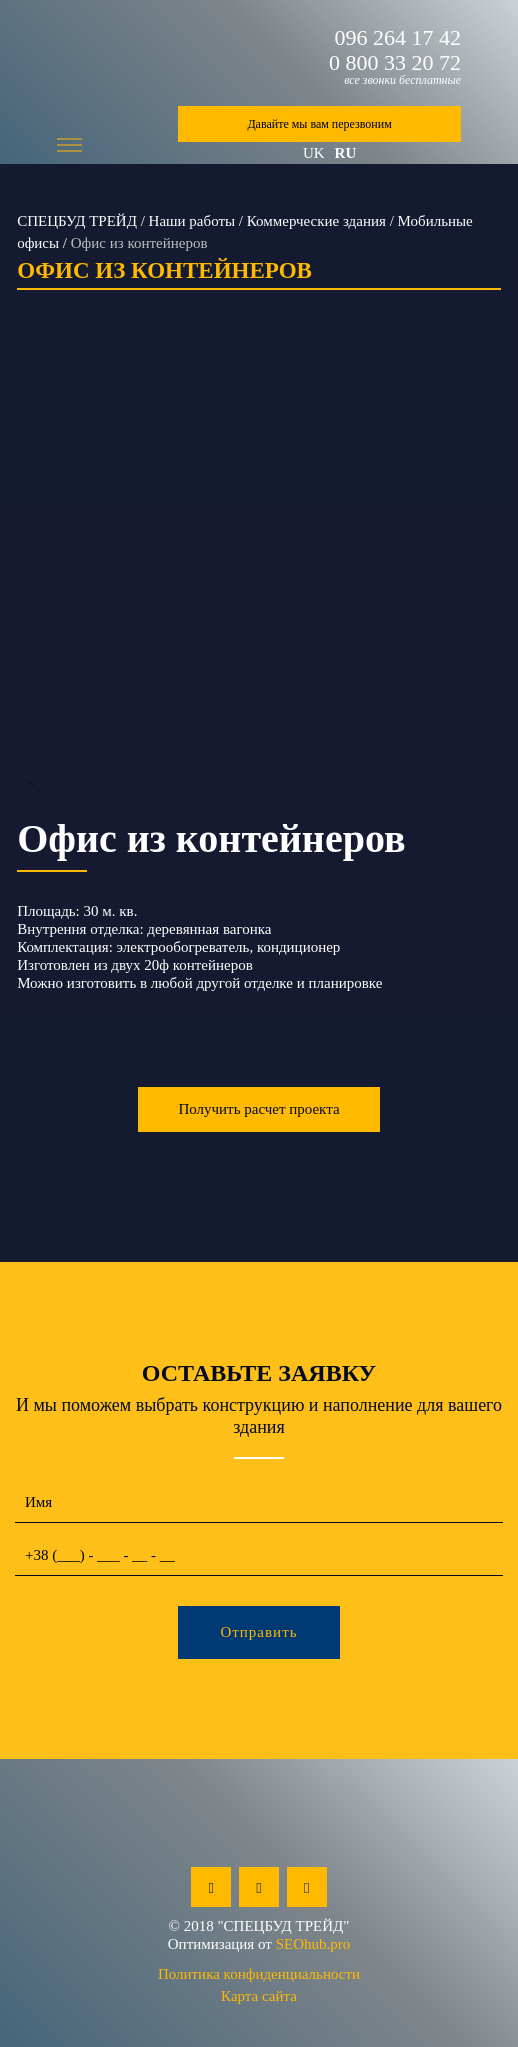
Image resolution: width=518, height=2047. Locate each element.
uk (314, 153)
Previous (30, 578)
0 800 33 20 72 (395, 63)
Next (487, 578)
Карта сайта (259, 1996)
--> (259, 577)
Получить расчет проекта (258, 1109)
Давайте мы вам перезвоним (319, 124)
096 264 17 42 (398, 38)
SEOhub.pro (313, 1944)
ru (346, 153)
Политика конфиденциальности (259, 1974)
